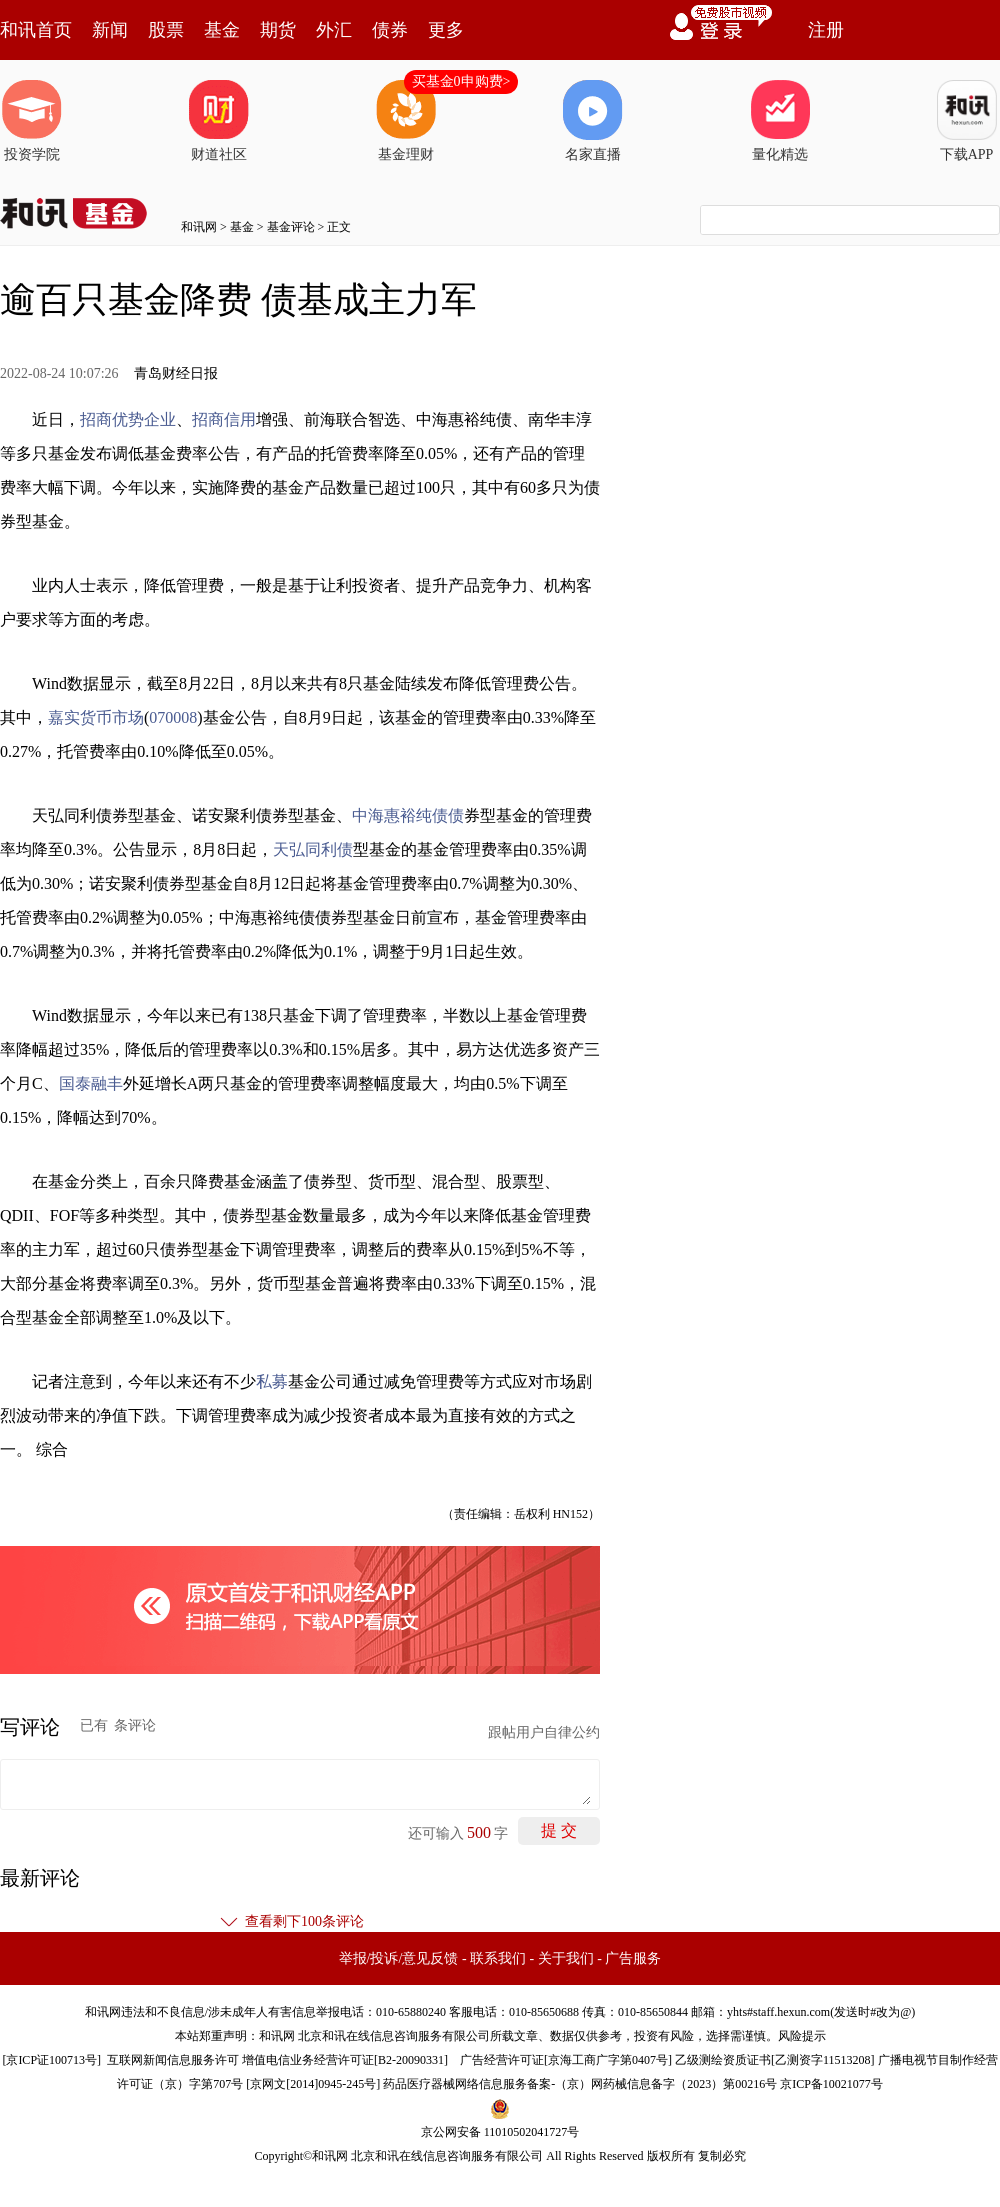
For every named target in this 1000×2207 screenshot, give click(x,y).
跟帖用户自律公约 (544, 1732)
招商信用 (224, 419)
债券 (390, 30)
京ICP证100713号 (51, 2060)
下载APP (967, 121)
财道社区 (219, 121)
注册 (826, 30)
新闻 (110, 30)
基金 (222, 30)
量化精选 (780, 121)
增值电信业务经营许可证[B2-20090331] (345, 2060)
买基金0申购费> (461, 81)
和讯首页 (36, 30)
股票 (166, 30)
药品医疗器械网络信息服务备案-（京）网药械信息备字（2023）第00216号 (580, 2084)
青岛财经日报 (176, 373)
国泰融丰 (91, 1083)
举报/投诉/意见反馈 (399, 1958)
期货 (278, 30)
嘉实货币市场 (96, 717)
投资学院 (32, 121)
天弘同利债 (313, 849)
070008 (173, 717)
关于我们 (566, 1958)
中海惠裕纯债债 (408, 815)
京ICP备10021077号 (831, 2084)
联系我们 (498, 1958)
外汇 (334, 30)
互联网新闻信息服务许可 (173, 2060)
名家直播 (593, 121)
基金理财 (406, 121)
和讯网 (199, 227)
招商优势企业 (128, 419)
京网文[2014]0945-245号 (313, 2084)
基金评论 (291, 227)
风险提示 (802, 2036)
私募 (272, 1381)
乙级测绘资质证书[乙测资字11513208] (775, 2060)
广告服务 (633, 1958)
